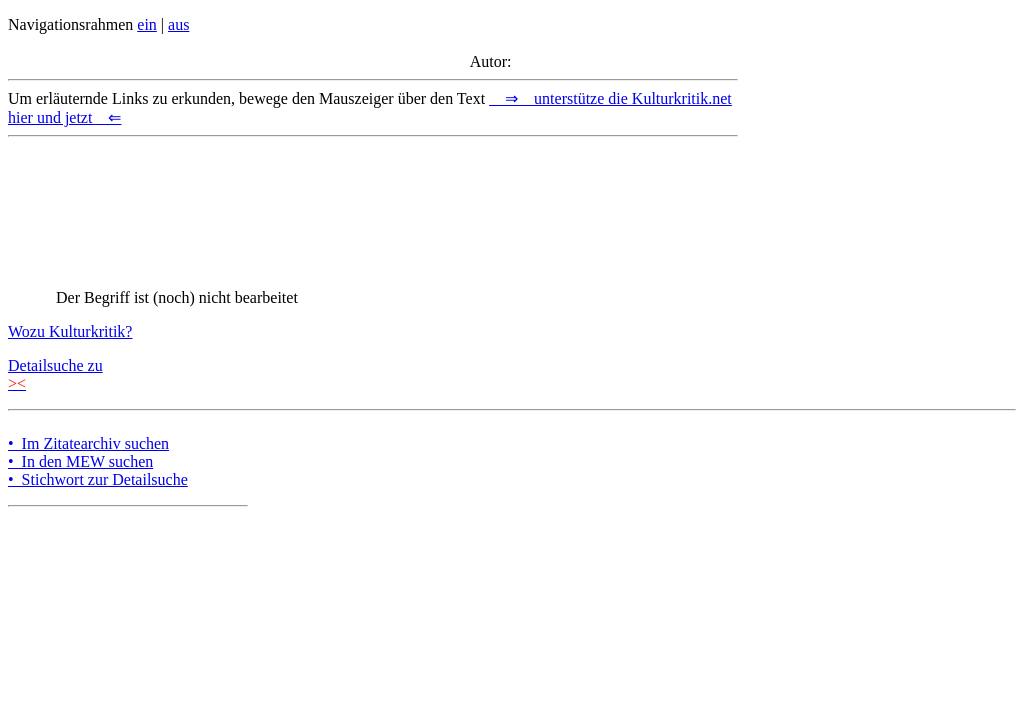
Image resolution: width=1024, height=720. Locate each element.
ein (147, 24)
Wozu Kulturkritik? (70, 331)
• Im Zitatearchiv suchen (88, 443)
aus (178, 24)
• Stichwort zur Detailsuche (98, 479)
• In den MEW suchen (80, 461)
